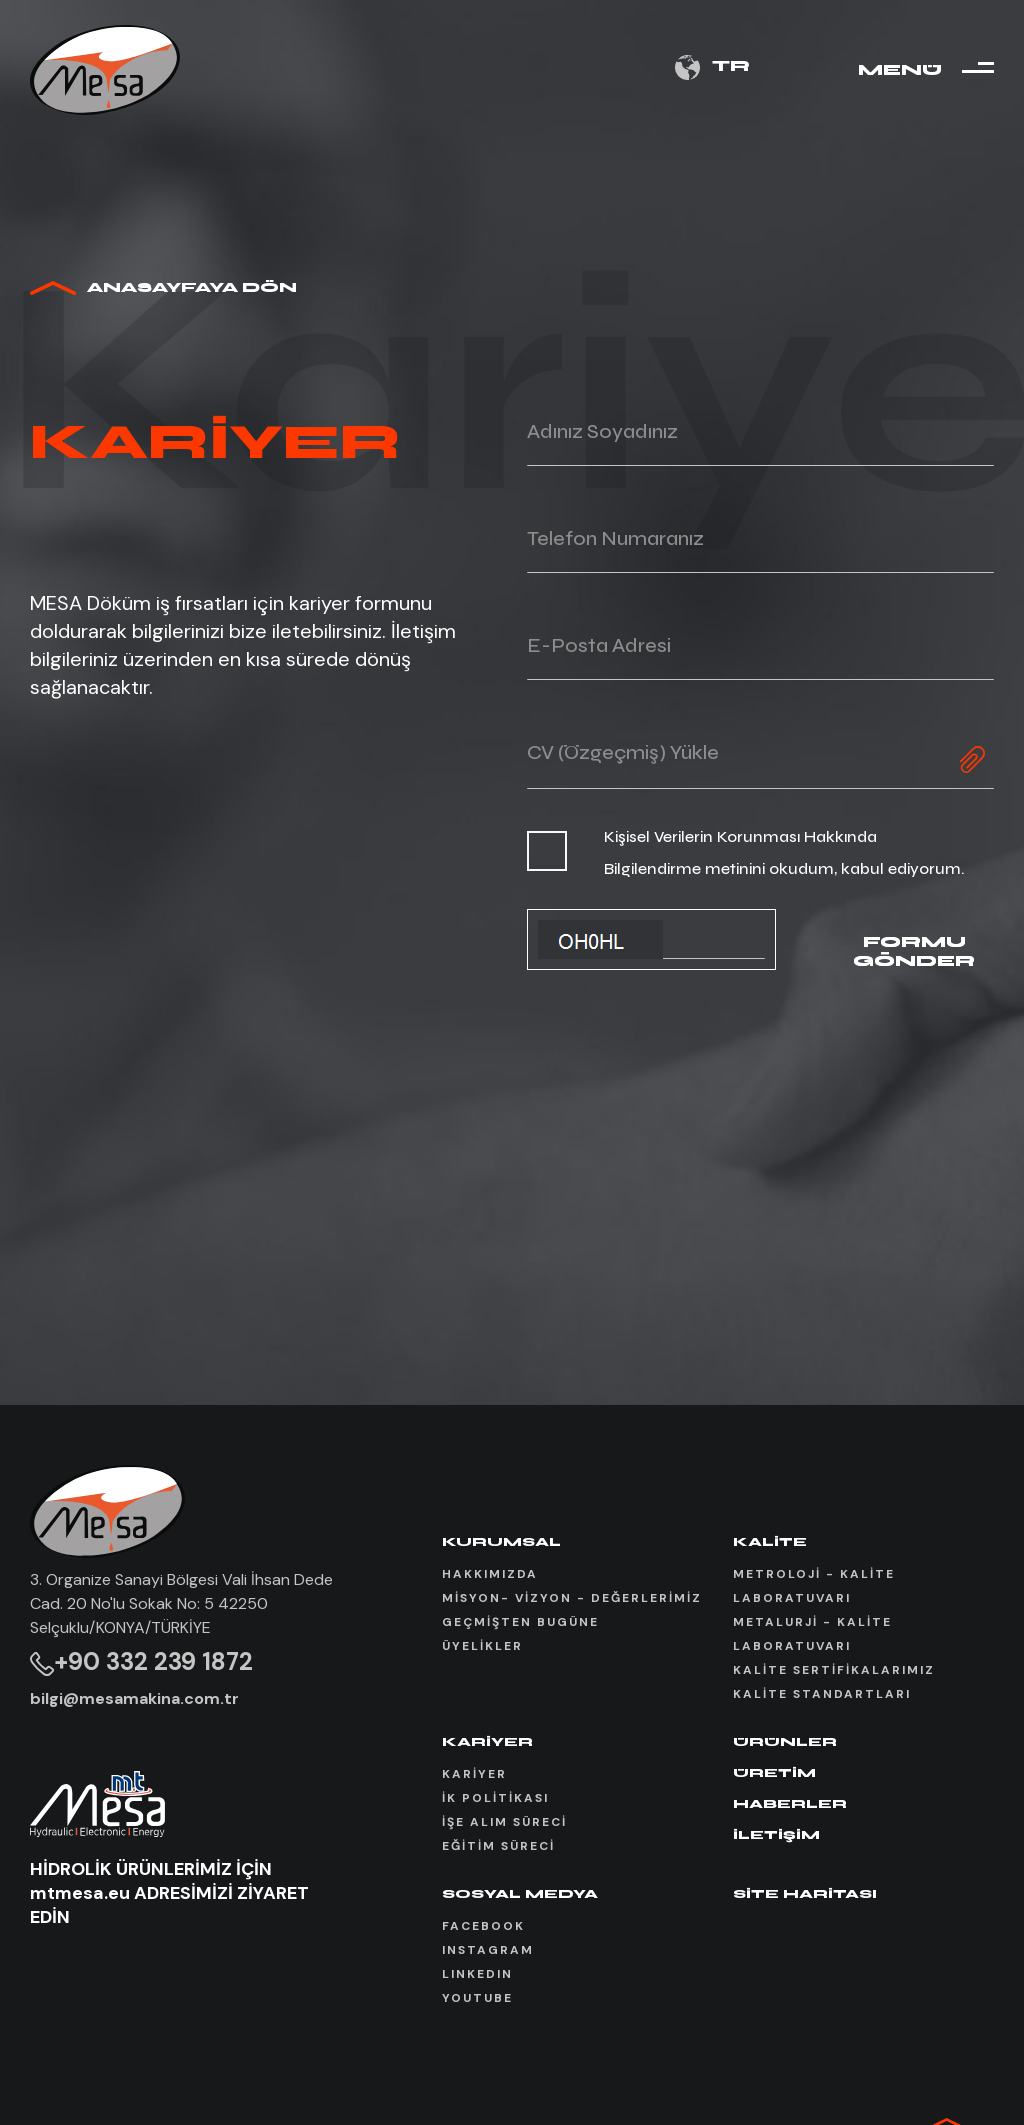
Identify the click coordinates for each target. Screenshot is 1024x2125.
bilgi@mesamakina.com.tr (134, 1698)
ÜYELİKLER (482, 1646)
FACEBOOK (483, 1926)
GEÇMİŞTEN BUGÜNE (520, 1622)
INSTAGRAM (488, 1950)
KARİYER (474, 1774)
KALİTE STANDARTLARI (822, 1694)
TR (712, 67)
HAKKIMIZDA (490, 1574)
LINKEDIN (477, 1974)
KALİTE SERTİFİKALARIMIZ (834, 1670)
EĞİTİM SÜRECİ (498, 1846)
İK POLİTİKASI (495, 1798)
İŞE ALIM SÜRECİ (504, 1822)
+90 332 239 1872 (141, 1661)
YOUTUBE (477, 1998)
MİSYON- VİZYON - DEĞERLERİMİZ (572, 1598)
